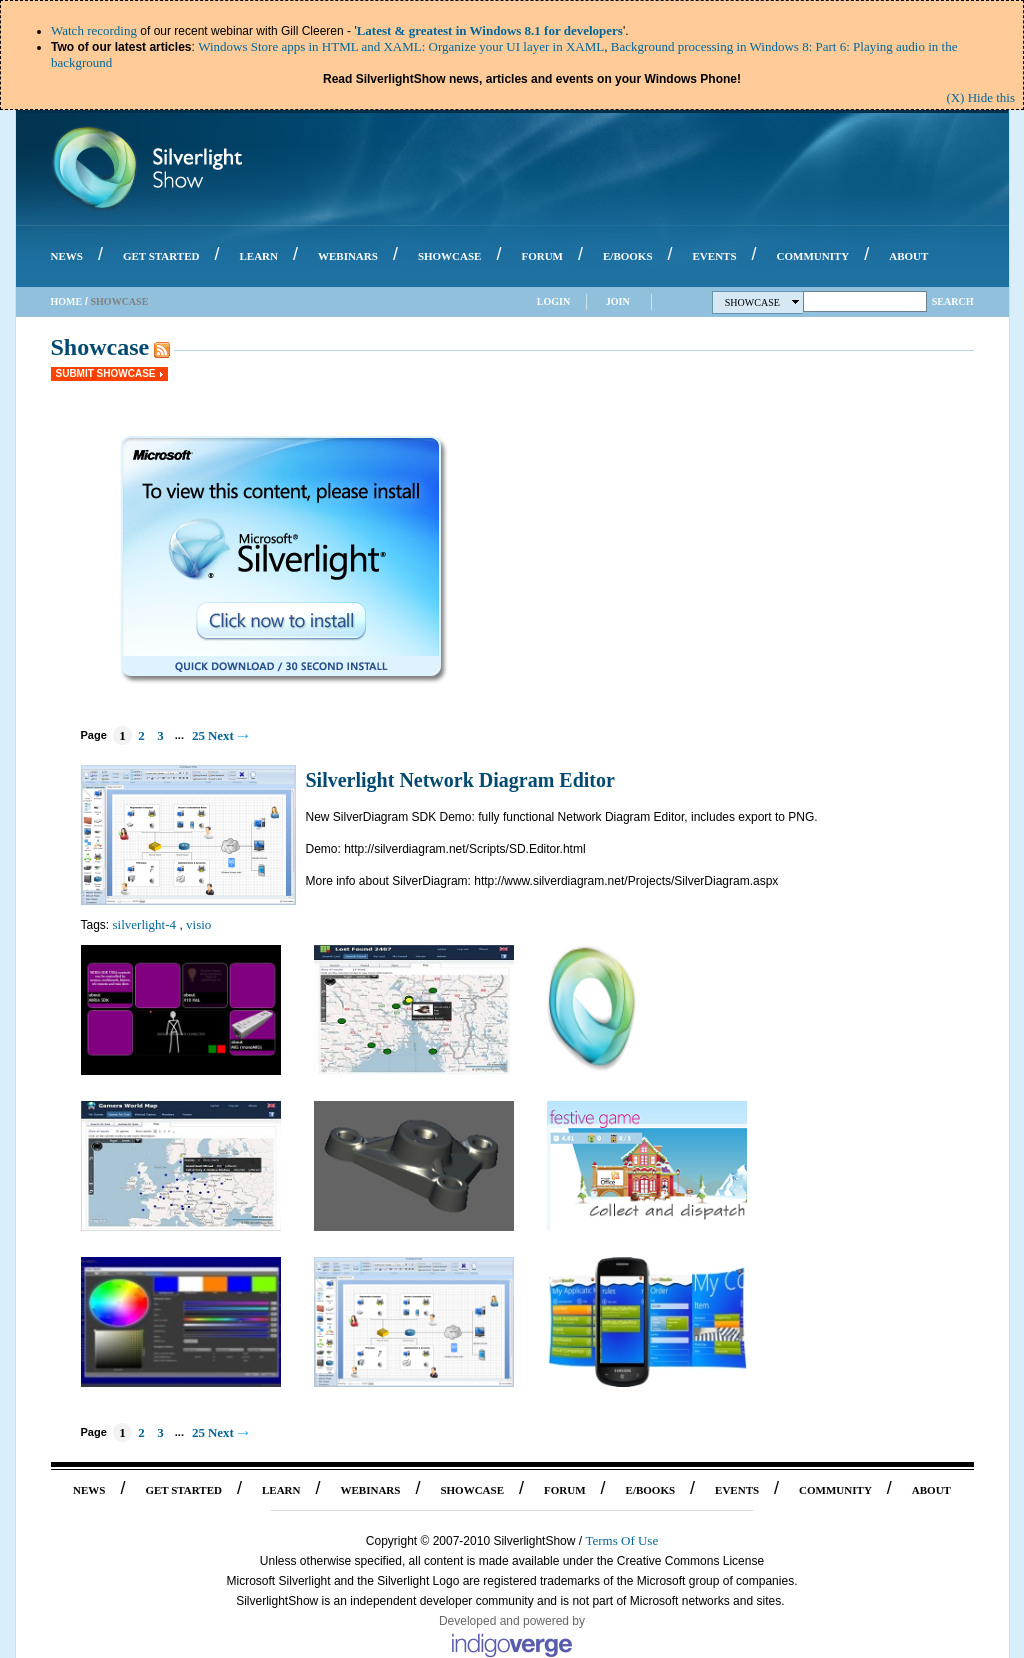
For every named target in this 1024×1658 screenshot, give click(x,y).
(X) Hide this (980, 97)
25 (198, 735)
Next (221, 735)
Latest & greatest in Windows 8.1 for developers (490, 30)
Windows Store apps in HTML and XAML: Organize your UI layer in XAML (401, 46)
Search (953, 301)
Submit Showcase (106, 373)
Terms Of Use (621, 1540)
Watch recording (94, 30)
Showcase (762, 302)
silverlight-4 (145, 924)
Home (67, 301)
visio (198, 924)
